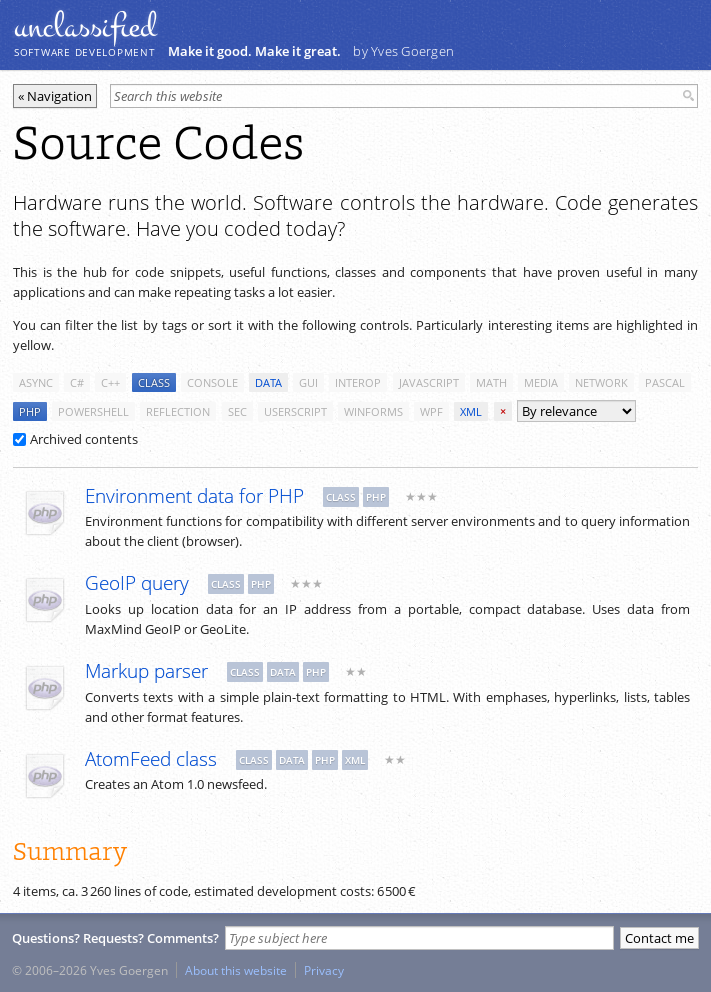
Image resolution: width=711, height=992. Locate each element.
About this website (236, 970)
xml (471, 411)
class (154, 382)
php (30, 411)
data (268, 382)
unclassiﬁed (85, 27)
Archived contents (75, 439)
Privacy (324, 970)
